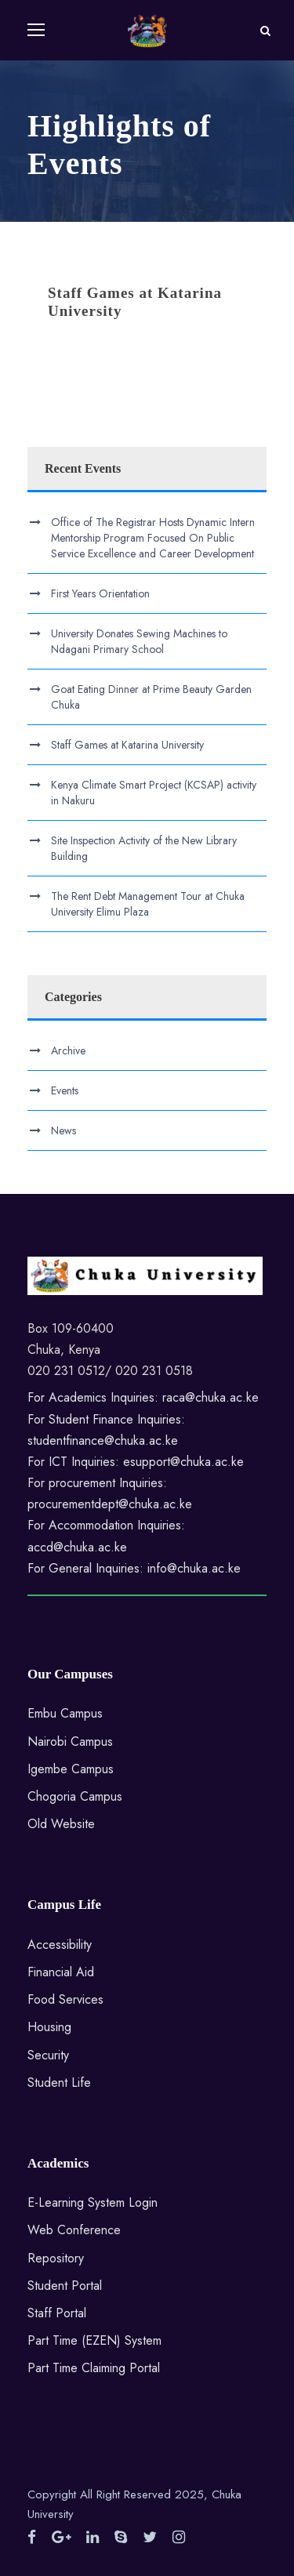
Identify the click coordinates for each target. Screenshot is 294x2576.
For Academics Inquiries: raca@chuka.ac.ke (143, 1397)
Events (64, 1090)
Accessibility (59, 1945)
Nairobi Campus (70, 1741)
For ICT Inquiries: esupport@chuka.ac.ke (135, 1462)
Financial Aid (60, 1972)
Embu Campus (65, 1713)
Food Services (65, 1999)
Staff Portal (56, 2313)
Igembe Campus (70, 1769)
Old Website (61, 1824)
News (63, 1130)
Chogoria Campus (74, 1796)
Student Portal (64, 2286)
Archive (68, 1050)
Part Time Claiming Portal (93, 2368)
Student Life (59, 2082)
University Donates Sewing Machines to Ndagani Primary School (139, 641)
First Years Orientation (100, 593)
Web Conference (74, 2230)
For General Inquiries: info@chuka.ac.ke (134, 1568)
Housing (49, 2027)
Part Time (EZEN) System (94, 2340)
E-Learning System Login (92, 2202)
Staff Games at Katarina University (127, 745)
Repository (55, 2258)
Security (48, 2055)
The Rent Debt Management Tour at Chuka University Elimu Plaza (148, 904)
